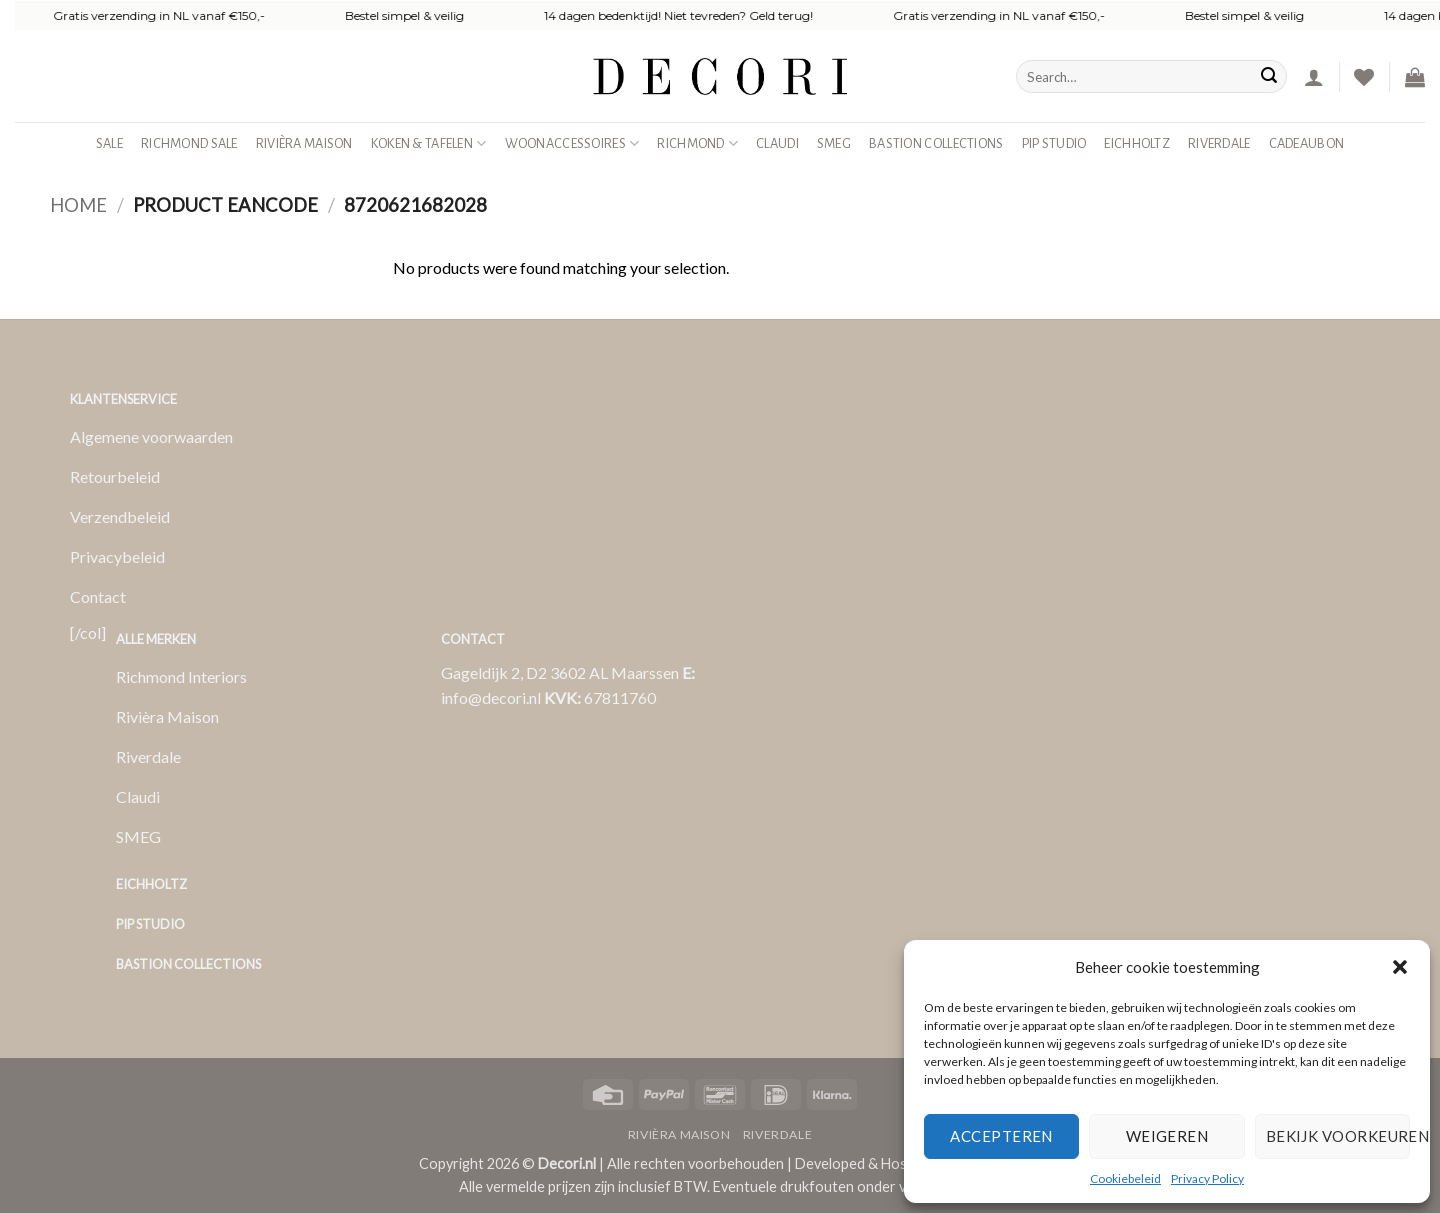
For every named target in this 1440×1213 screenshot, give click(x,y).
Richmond (697, 143)
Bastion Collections (936, 143)
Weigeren (1167, 1136)
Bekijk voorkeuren (1338, 1136)
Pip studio (1054, 143)
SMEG (834, 143)
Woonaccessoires (572, 143)
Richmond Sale (189, 143)
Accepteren (1001, 1136)
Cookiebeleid (1125, 1178)
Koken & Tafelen (429, 143)
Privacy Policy (1207, 1178)
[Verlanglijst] (1364, 77)
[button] (1400, 967)
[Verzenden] (1269, 77)
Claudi (777, 143)
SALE (109, 143)
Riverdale (1219, 143)
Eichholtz (1137, 143)
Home (78, 205)
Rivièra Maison (304, 143)
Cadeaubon (1307, 143)
